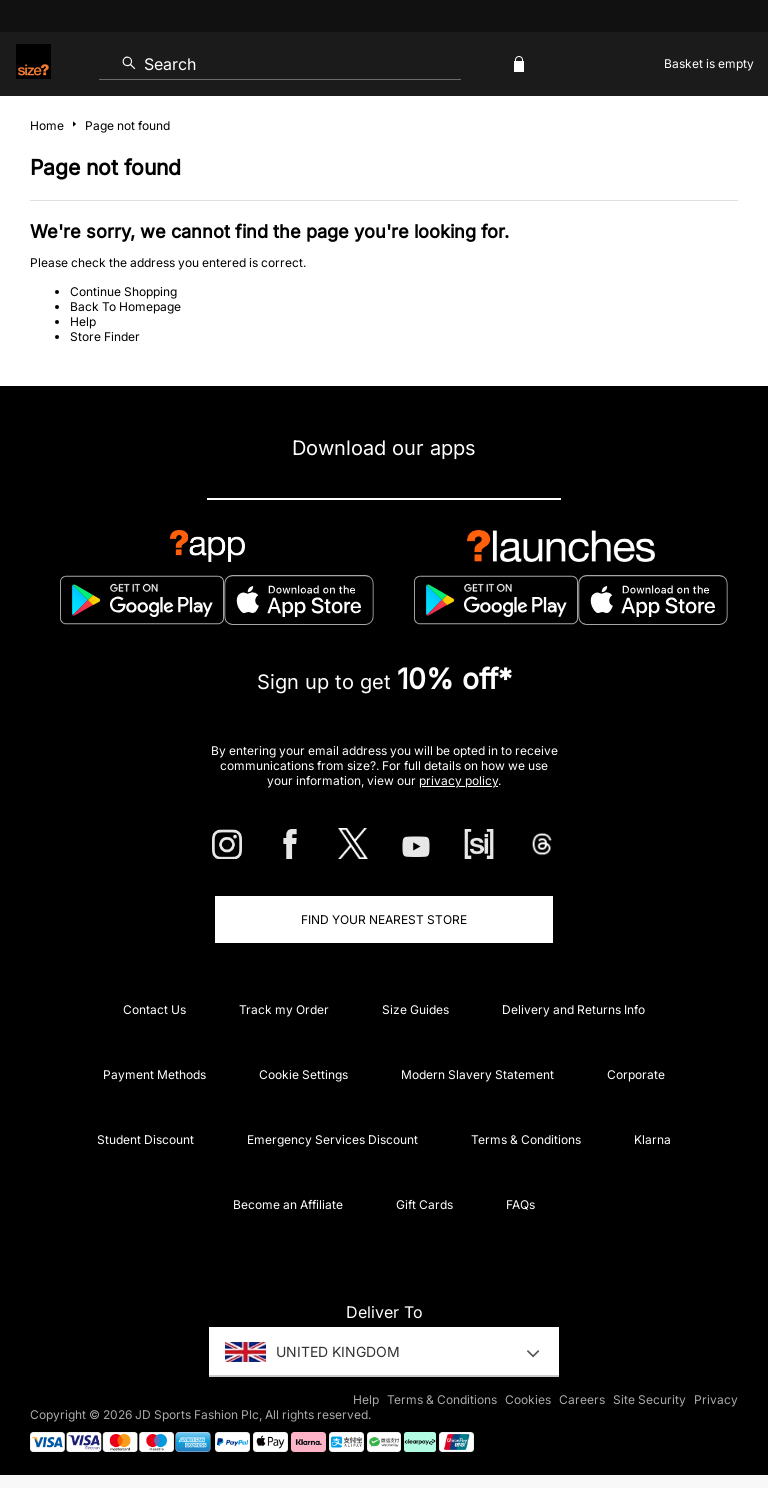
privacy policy (458, 780)
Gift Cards (424, 1204)
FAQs (520, 1204)
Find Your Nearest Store (384, 919)
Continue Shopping (123, 291)
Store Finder (105, 336)
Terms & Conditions (526, 1139)
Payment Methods (154, 1074)
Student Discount (145, 1139)
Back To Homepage (125, 306)
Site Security (649, 1399)
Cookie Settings (303, 1074)
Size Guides (415, 1009)
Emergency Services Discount (332, 1139)
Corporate (636, 1074)
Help (83, 321)
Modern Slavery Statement (477, 1074)
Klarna (652, 1139)
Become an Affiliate (288, 1204)
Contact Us (154, 1009)
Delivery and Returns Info (573, 1009)
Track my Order (284, 1009)
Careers (582, 1399)
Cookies (528, 1399)
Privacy (716, 1399)
